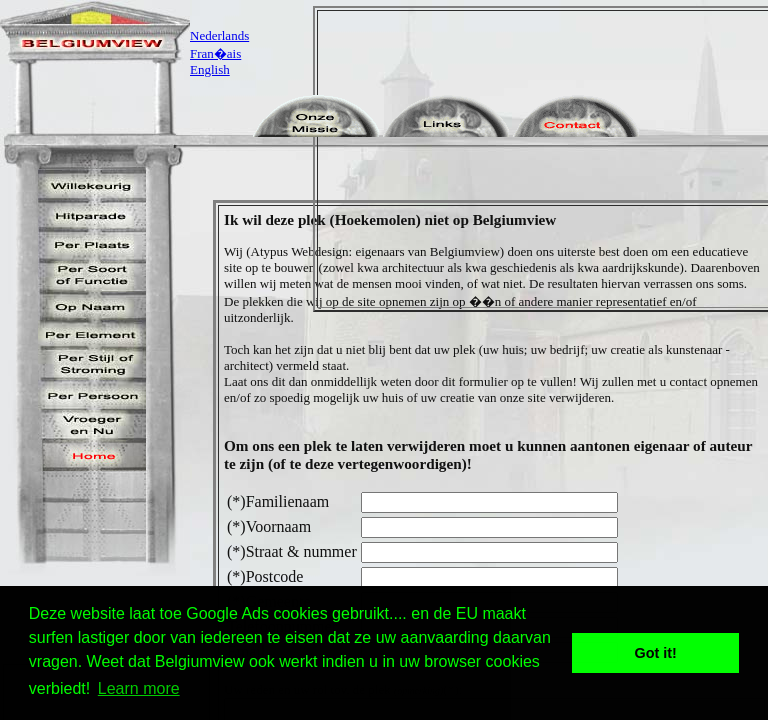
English (210, 69)
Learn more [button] (139, 688)
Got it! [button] (656, 653)
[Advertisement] (547, 159)
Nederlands (219, 35)
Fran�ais (215, 53)
